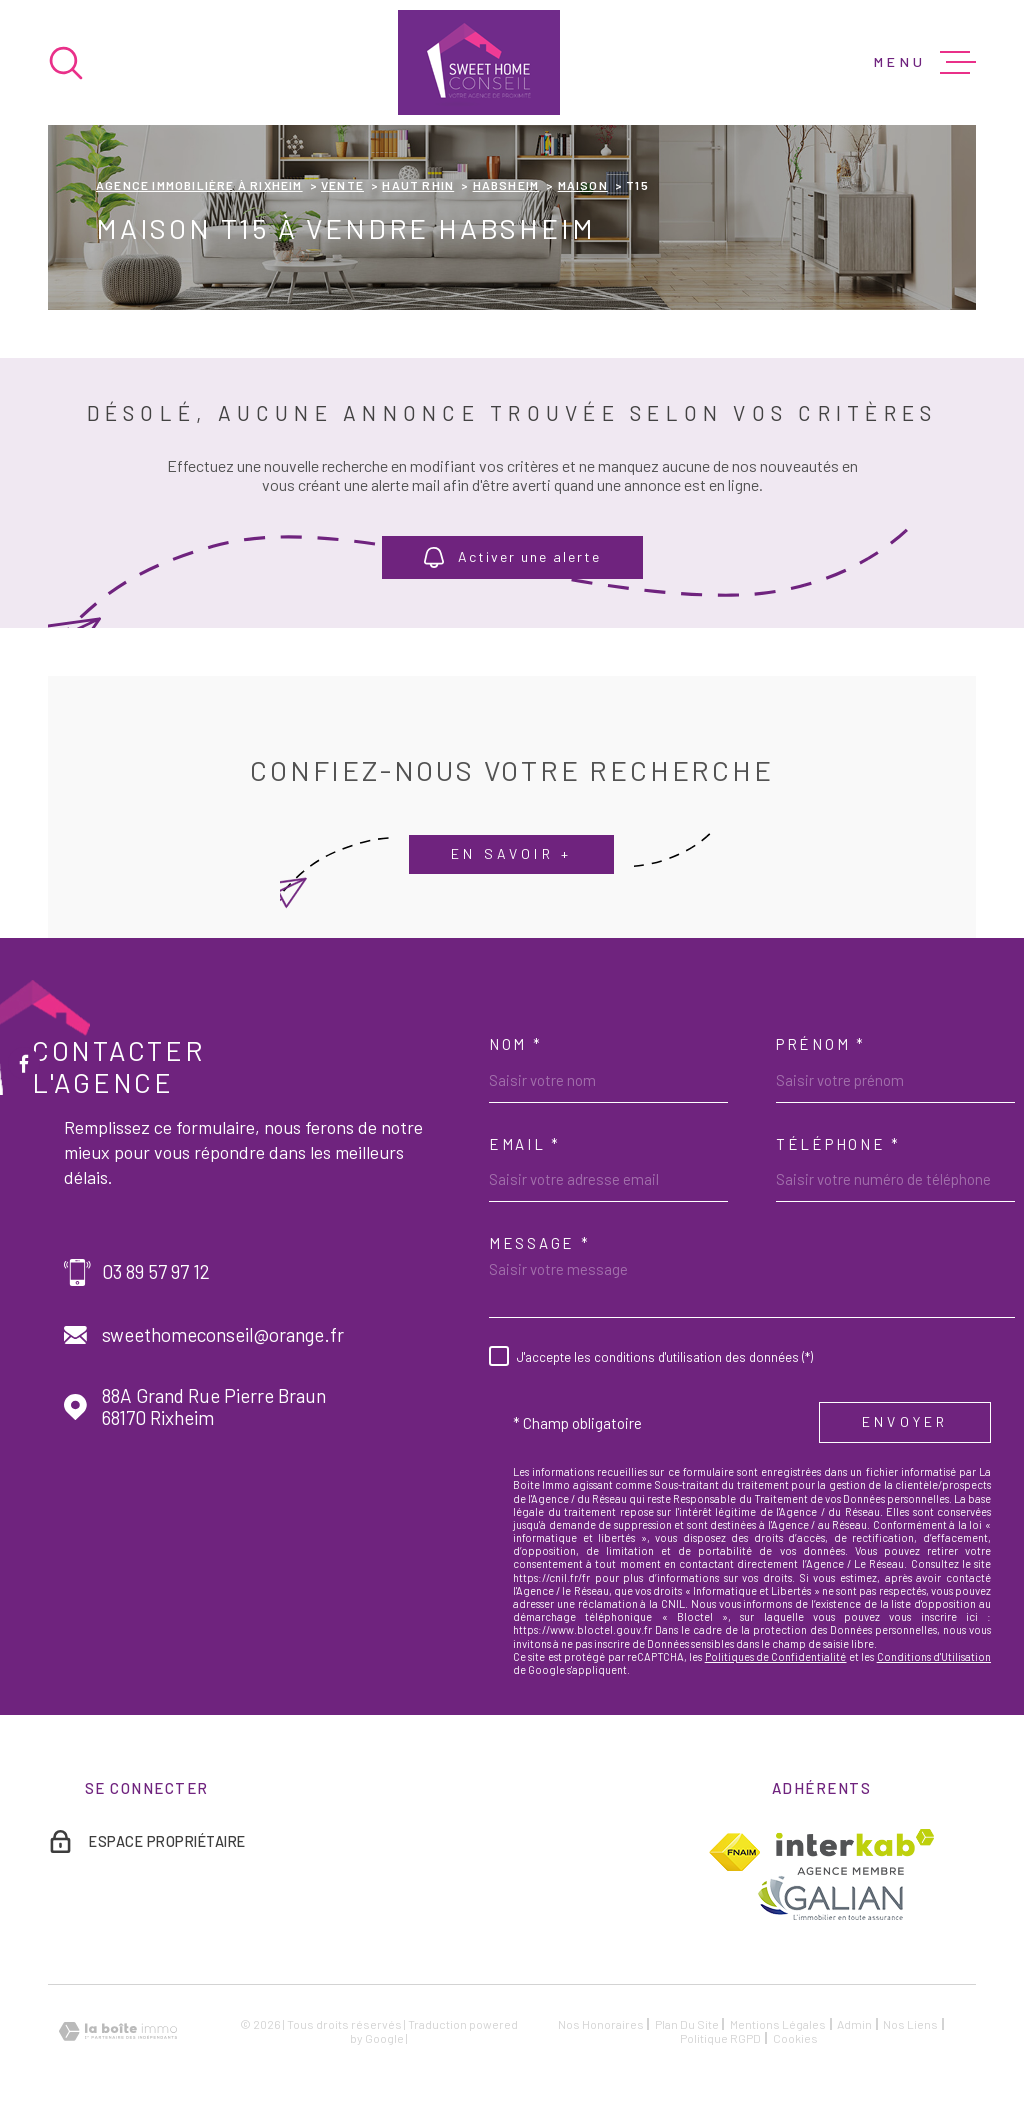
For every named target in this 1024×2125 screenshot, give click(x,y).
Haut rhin (418, 185)
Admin (854, 2024)
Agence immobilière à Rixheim (199, 185)
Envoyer (905, 1421)
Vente (342, 185)
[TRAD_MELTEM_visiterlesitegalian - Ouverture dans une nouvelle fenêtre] (829, 1897)
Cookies (795, 2038)
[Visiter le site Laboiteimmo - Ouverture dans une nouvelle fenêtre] (118, 2031)
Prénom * (821, 1044)
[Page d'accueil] (479, 62)
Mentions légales (778, 2024)
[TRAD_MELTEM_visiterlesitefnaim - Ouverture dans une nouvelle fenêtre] (734, 1852)
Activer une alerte (512, 558)
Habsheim (506, 185)
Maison (583, 185)
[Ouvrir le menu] (925, 63)
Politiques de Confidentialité (776, 1656)
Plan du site (687, 2024)
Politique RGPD (720, 2038)
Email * (525, 1144)
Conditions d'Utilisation (934, 1656)
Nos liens (910, 2024)
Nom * (516, 1044)
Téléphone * (838, 1144)
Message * (539, 1243)
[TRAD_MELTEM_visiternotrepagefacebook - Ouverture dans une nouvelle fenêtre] (24, 1063)
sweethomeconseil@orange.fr (223, 1335)
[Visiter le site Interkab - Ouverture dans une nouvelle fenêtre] (855, 1852)
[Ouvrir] (66, 63)
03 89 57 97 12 (156, 1272)
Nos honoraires (601, 2024)
